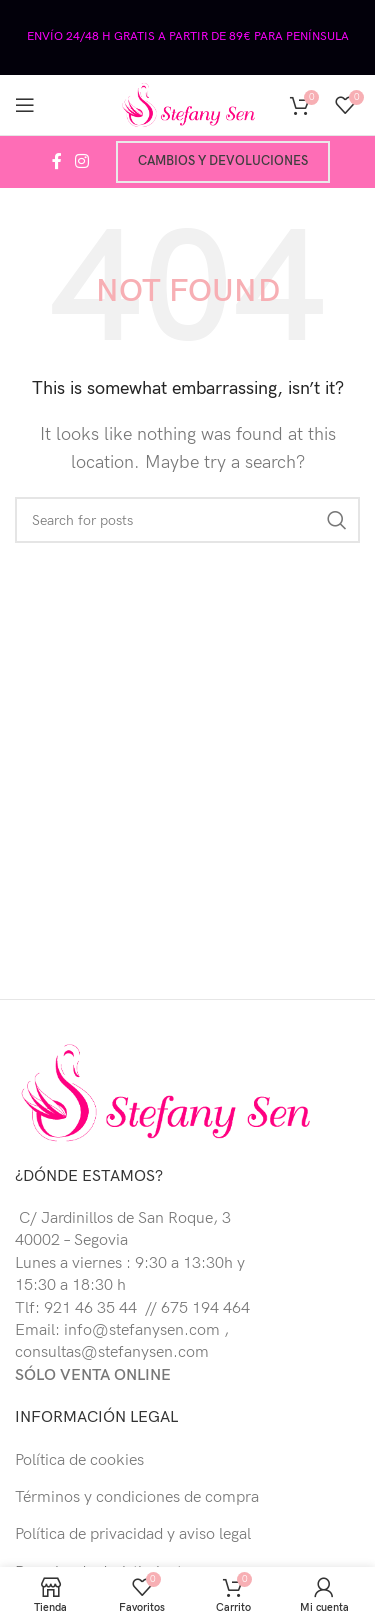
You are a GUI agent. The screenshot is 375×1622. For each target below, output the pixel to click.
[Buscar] (187, 520)
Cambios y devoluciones (223, 161)
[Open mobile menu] (25, 105)
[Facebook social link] (56, 162)
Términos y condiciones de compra (137, 1497)
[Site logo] (188, 104)
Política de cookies (79, 1460)
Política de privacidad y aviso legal (133, 1534)
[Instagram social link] (82, 162)
